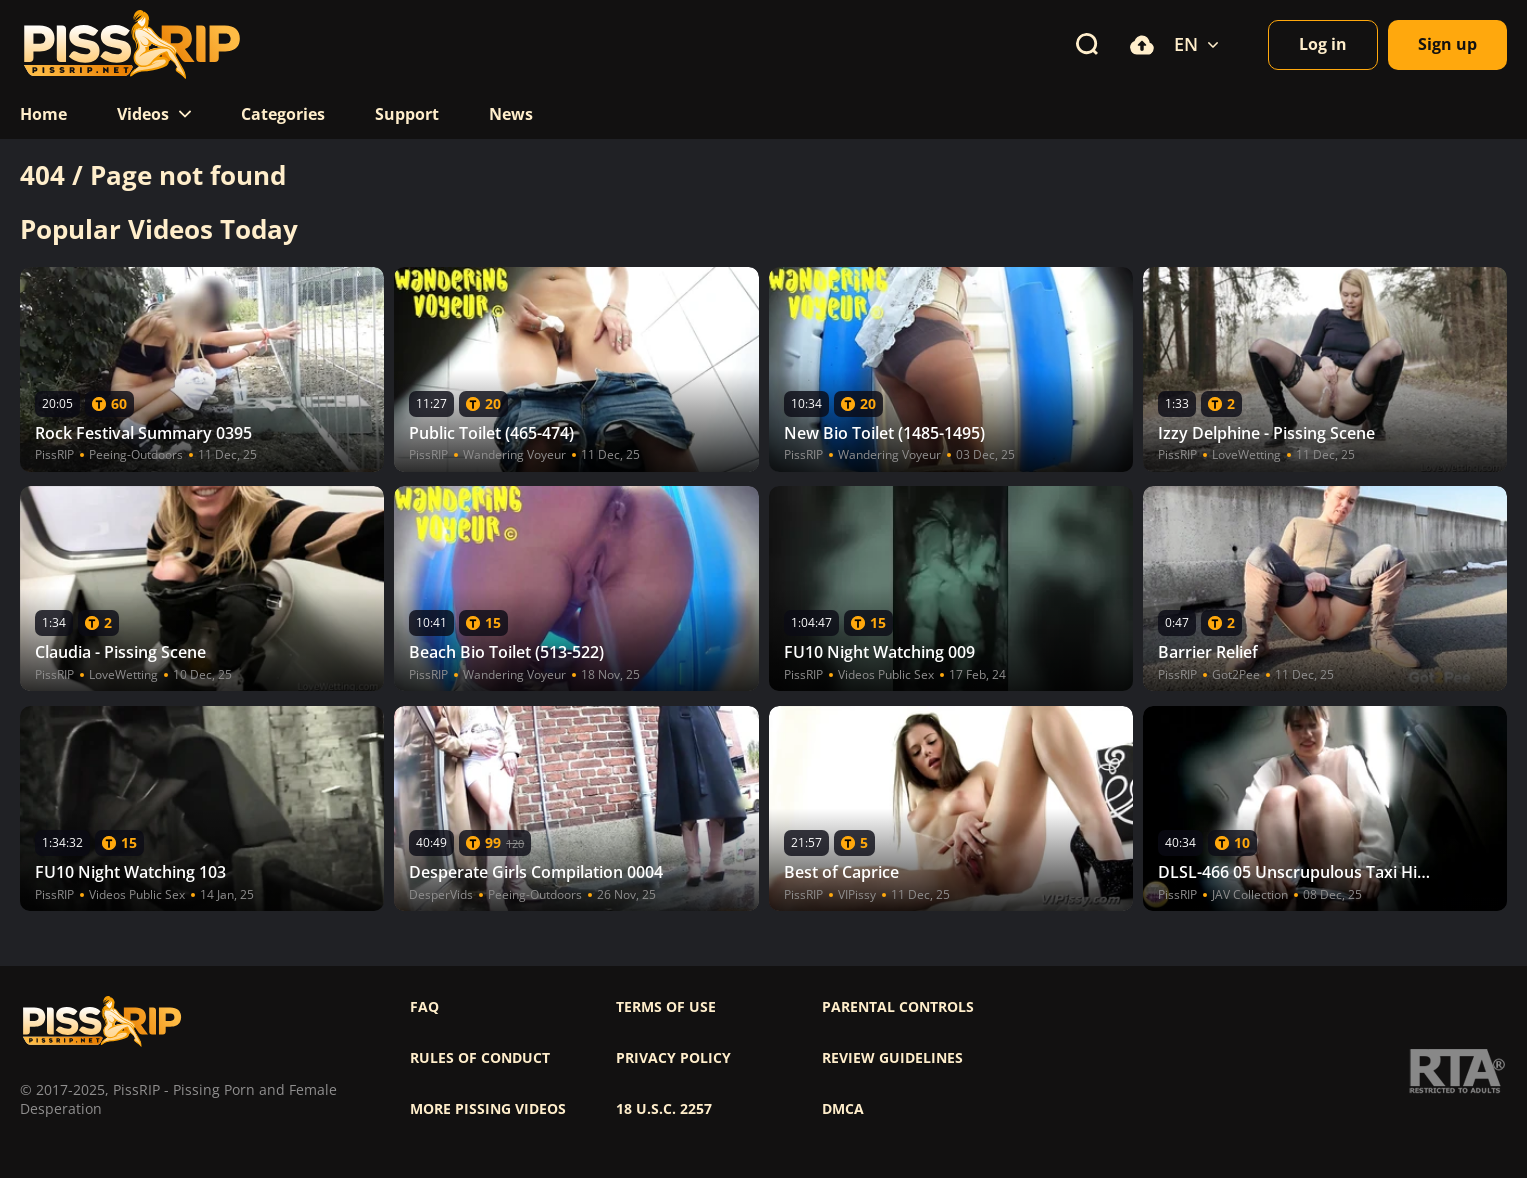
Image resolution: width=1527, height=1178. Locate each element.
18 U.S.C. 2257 (664, 1109)
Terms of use (666, 1007)
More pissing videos (488, 1109)
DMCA (843, 1109)
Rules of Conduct (480, 1058)
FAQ (424, 1007)
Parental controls (898, 1007)
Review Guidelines (892, 1058)
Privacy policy (673, 1058)
